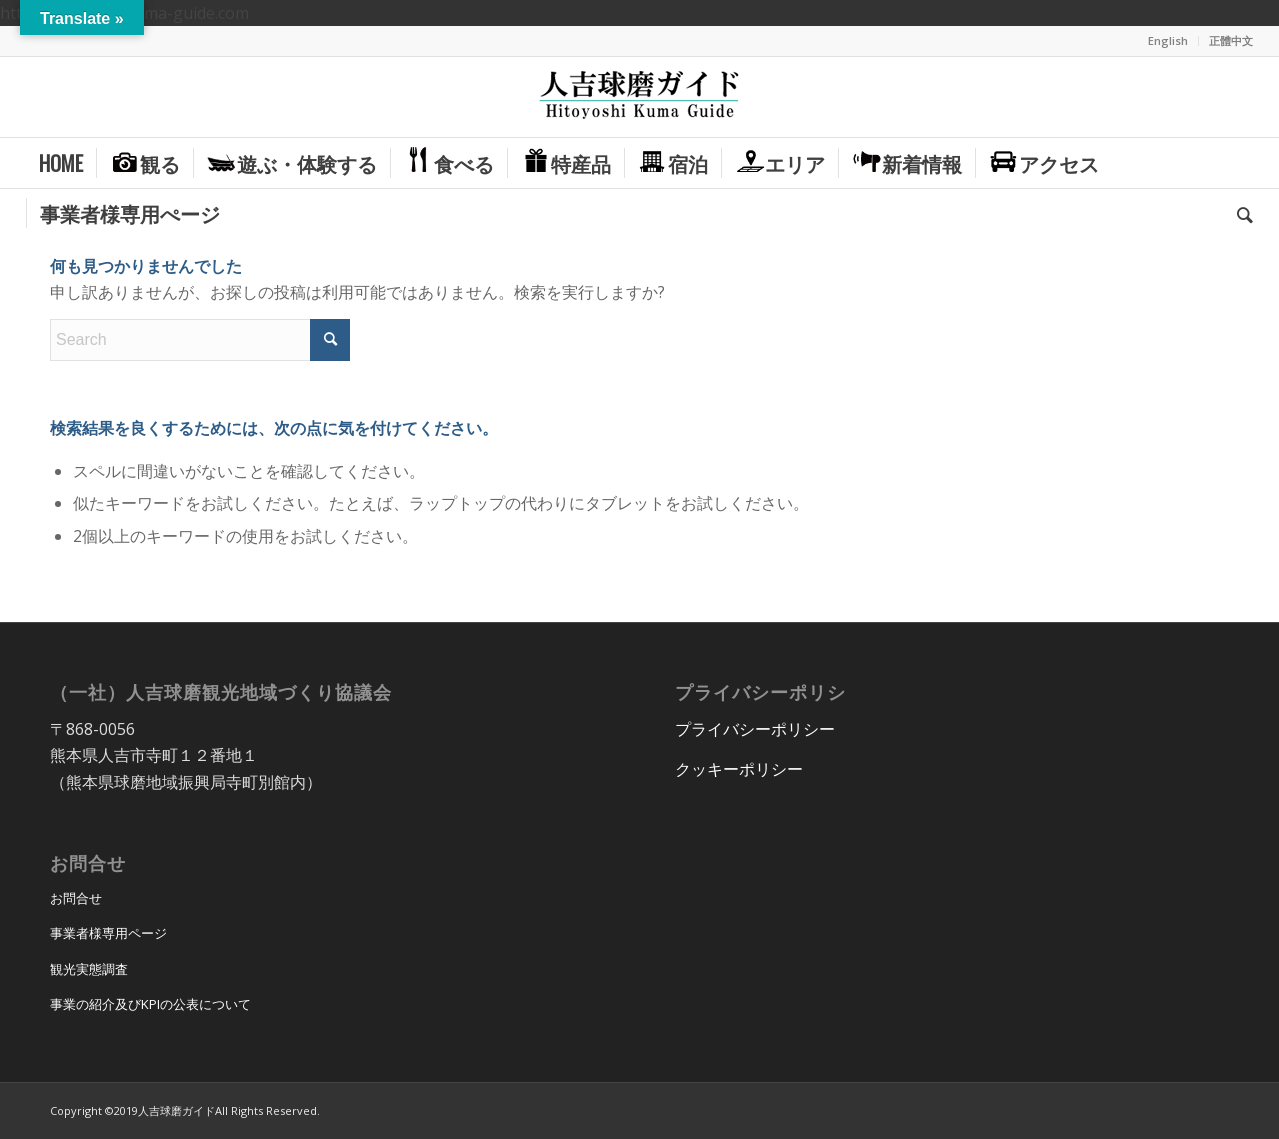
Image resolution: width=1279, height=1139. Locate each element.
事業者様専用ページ (108, 933)
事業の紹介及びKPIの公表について (150, 1004)
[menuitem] (1168, 41)
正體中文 (1231, 40)
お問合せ (76, 898)
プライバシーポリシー (755, 729)
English (1168, 40)
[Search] (1238, 213)
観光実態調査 (89, 969)
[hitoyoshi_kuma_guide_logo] (639, 97)
